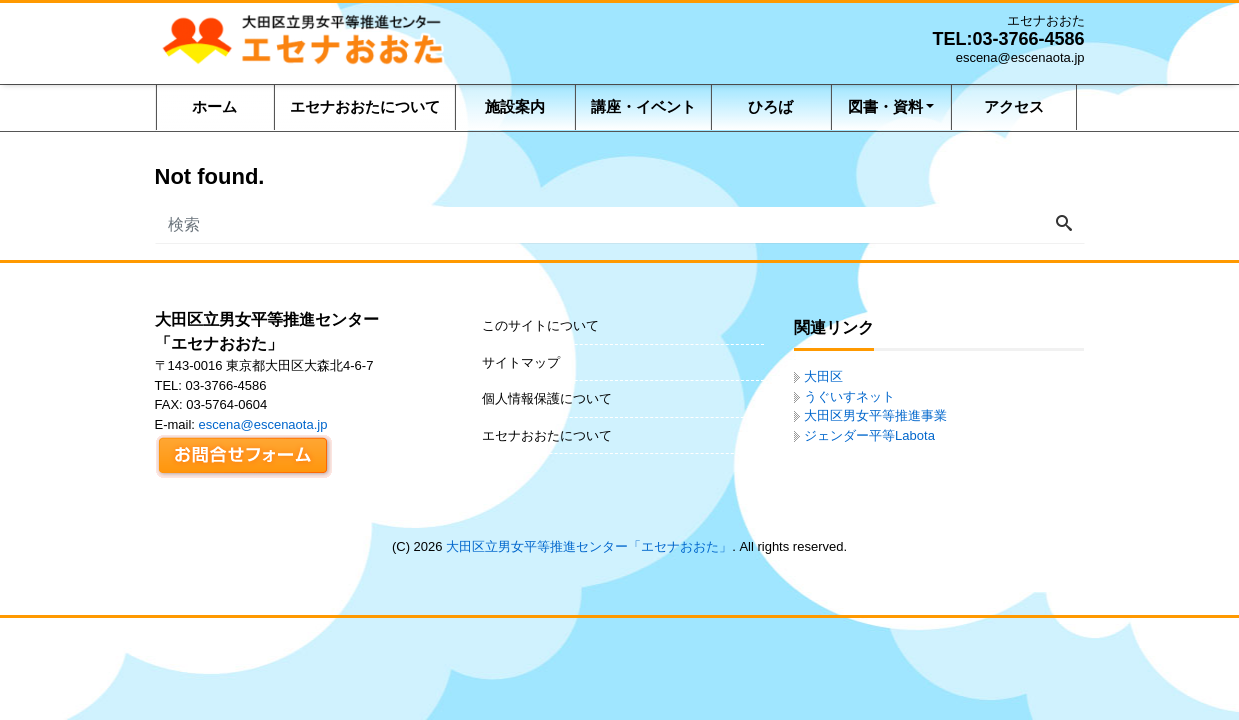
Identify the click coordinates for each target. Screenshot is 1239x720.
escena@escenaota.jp (263, 424)
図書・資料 (885, 106)
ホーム (214, 106)
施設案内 (515, 106)
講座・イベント (643, 106)
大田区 (823, 376)
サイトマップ (521, 362)
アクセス (1014, 106)
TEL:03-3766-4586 (1008, 39)
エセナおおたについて (365, 106)
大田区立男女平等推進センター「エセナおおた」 (589, 546)
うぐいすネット (849, 396)
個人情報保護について (547, 398)
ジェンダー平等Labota (869, 435)
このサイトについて (540, 325)
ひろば (770, 106)
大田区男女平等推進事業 (875, 415)
